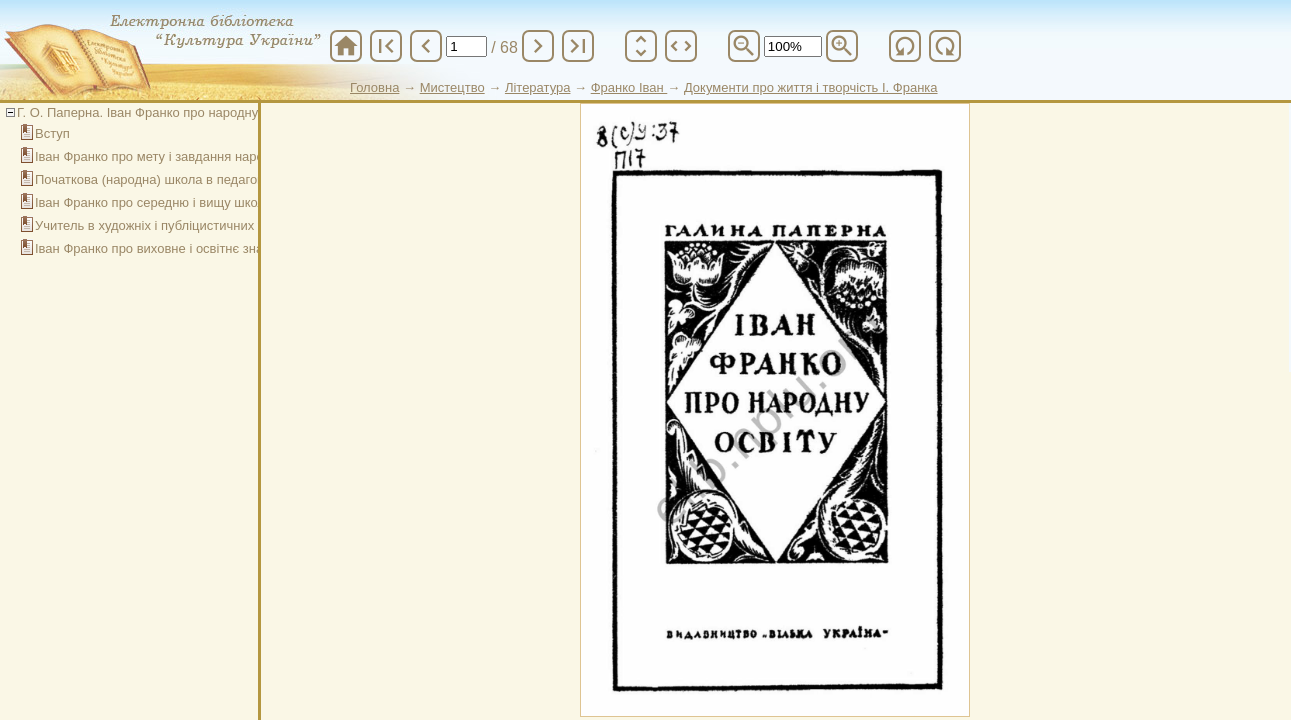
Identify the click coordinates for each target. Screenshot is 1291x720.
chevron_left (426, 46)
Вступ (52, 133)
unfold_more (641, 46)
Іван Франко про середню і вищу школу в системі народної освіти (232, 202)
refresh (905, 46)
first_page (386, 46)
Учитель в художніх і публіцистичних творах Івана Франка (209, 225)
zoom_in (842, 46)
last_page (578, 46)
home (346, 46)
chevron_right (538, 46)
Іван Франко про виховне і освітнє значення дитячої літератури (225, 248)
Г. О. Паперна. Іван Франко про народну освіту (157, 112)
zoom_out (744, 46)
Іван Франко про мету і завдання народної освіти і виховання (219, 156)
